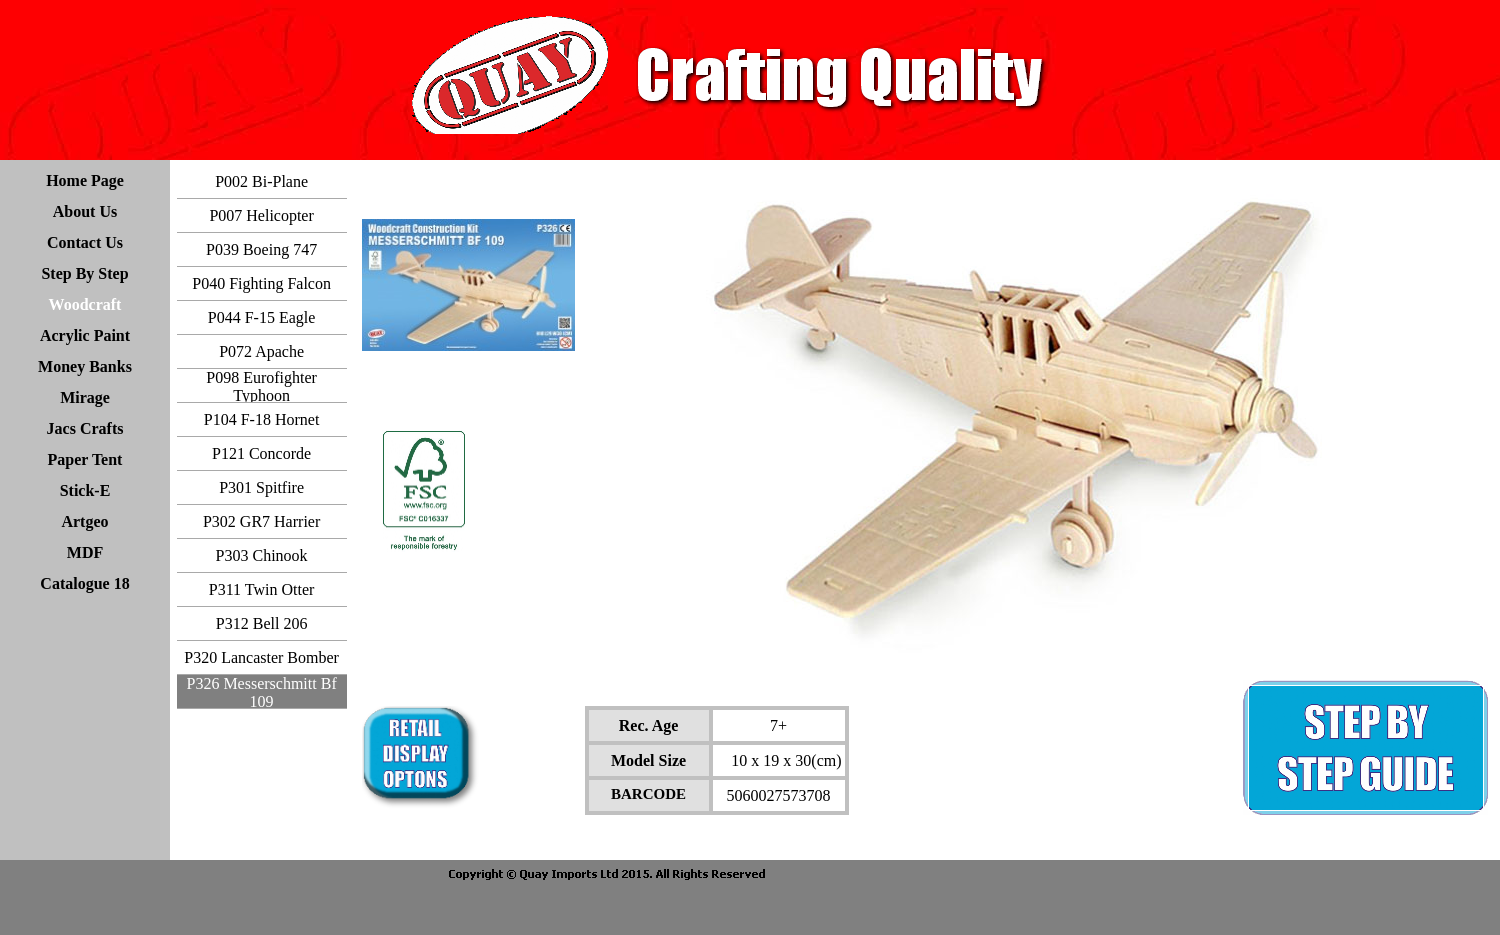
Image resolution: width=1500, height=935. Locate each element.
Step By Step (84, 273)
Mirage (85, 397)
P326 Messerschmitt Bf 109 (261, 692)
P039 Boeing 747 (261, 249)
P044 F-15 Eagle (262, 317)
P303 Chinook (262, 555)
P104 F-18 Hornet (262, 419)
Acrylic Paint (85, 335)
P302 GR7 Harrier (261, 521)
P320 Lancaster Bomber (261, 657)
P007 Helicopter (261, 215)
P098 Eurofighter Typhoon (261, 386)
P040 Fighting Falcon (261, 283)
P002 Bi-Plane (261, 181)
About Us (85, 211)
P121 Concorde (261, 453)
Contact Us (85, 242)
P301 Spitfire (261, 487)
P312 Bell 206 (262, 623)
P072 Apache (261, 351)
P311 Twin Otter (262, 589)
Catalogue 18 (84, 583)
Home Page (85, 180)
